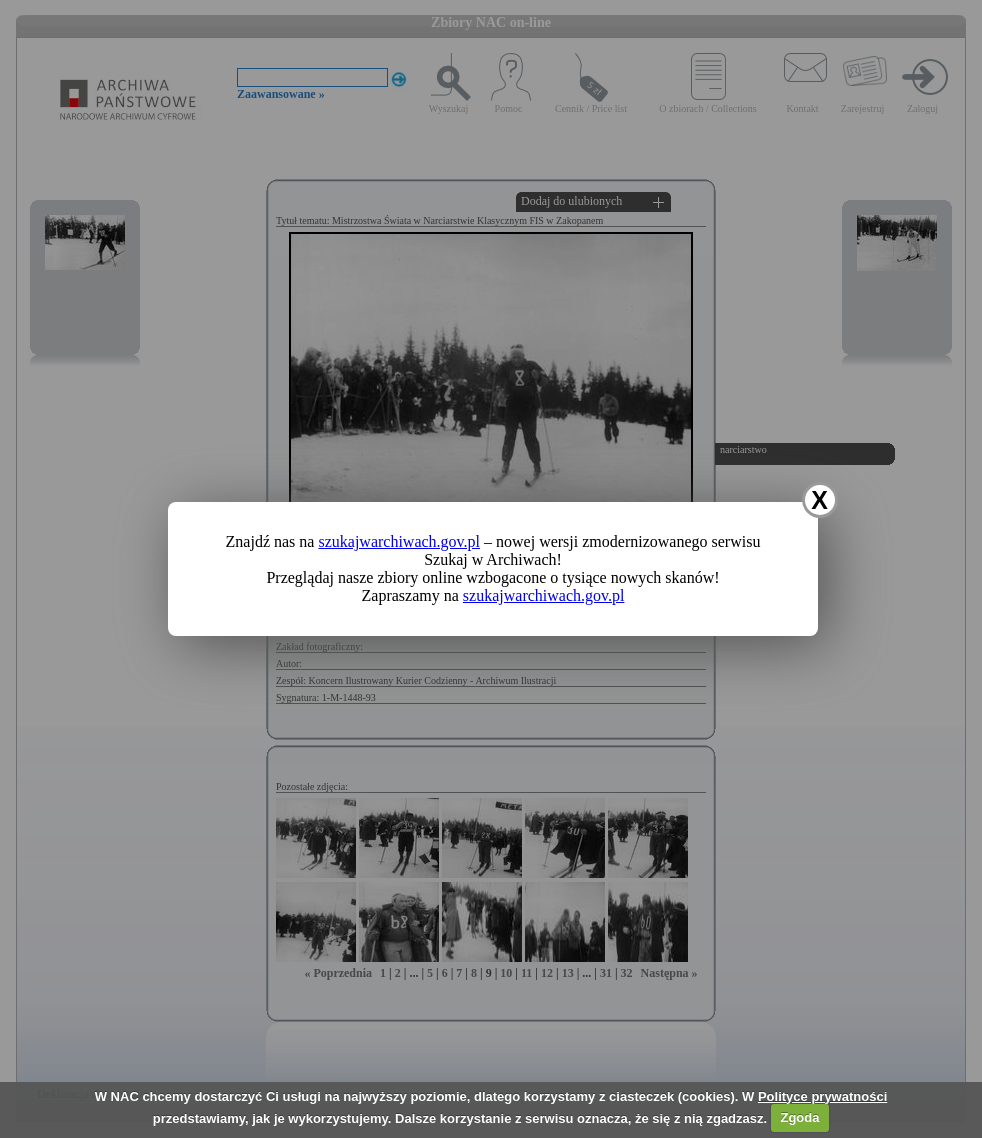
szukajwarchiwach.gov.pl (399, 541)
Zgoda (799, 1117)
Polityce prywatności (822, 1096)
